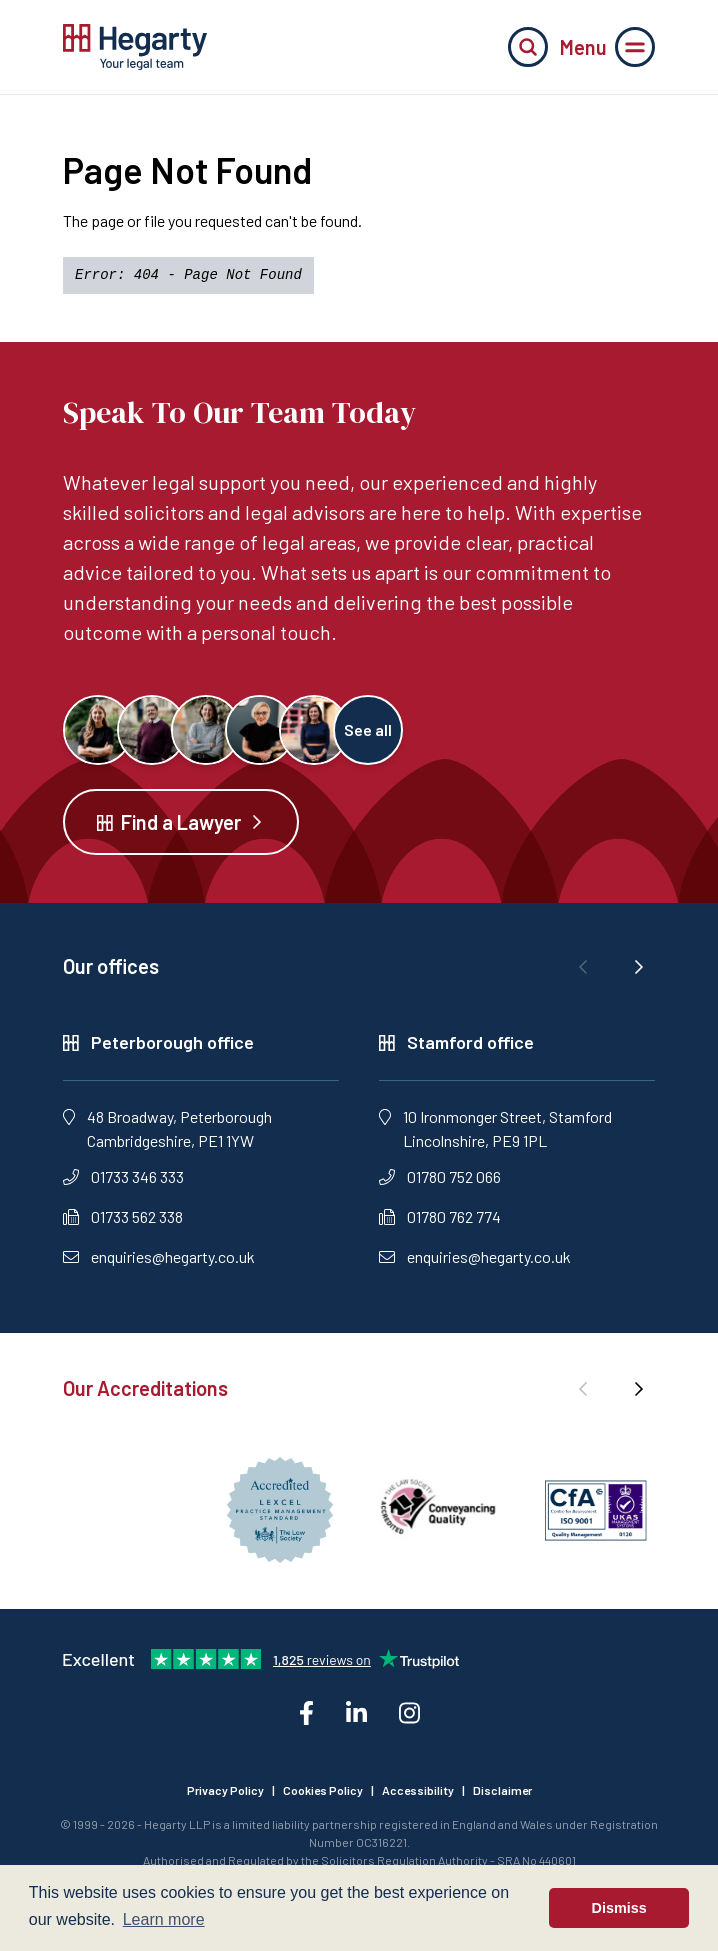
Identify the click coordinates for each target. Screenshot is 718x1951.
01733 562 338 (123, 1216)
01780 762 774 (440, 1216)
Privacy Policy (225, 1790)
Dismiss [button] (619, 1908)
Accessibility (418, 1790)
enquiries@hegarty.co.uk (159, 1256)
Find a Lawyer (181, 822)
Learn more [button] (164, 1919)
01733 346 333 (123, 1176)
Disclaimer (502, 1790)
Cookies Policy (323, 1790)
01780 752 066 (440, 1176)
